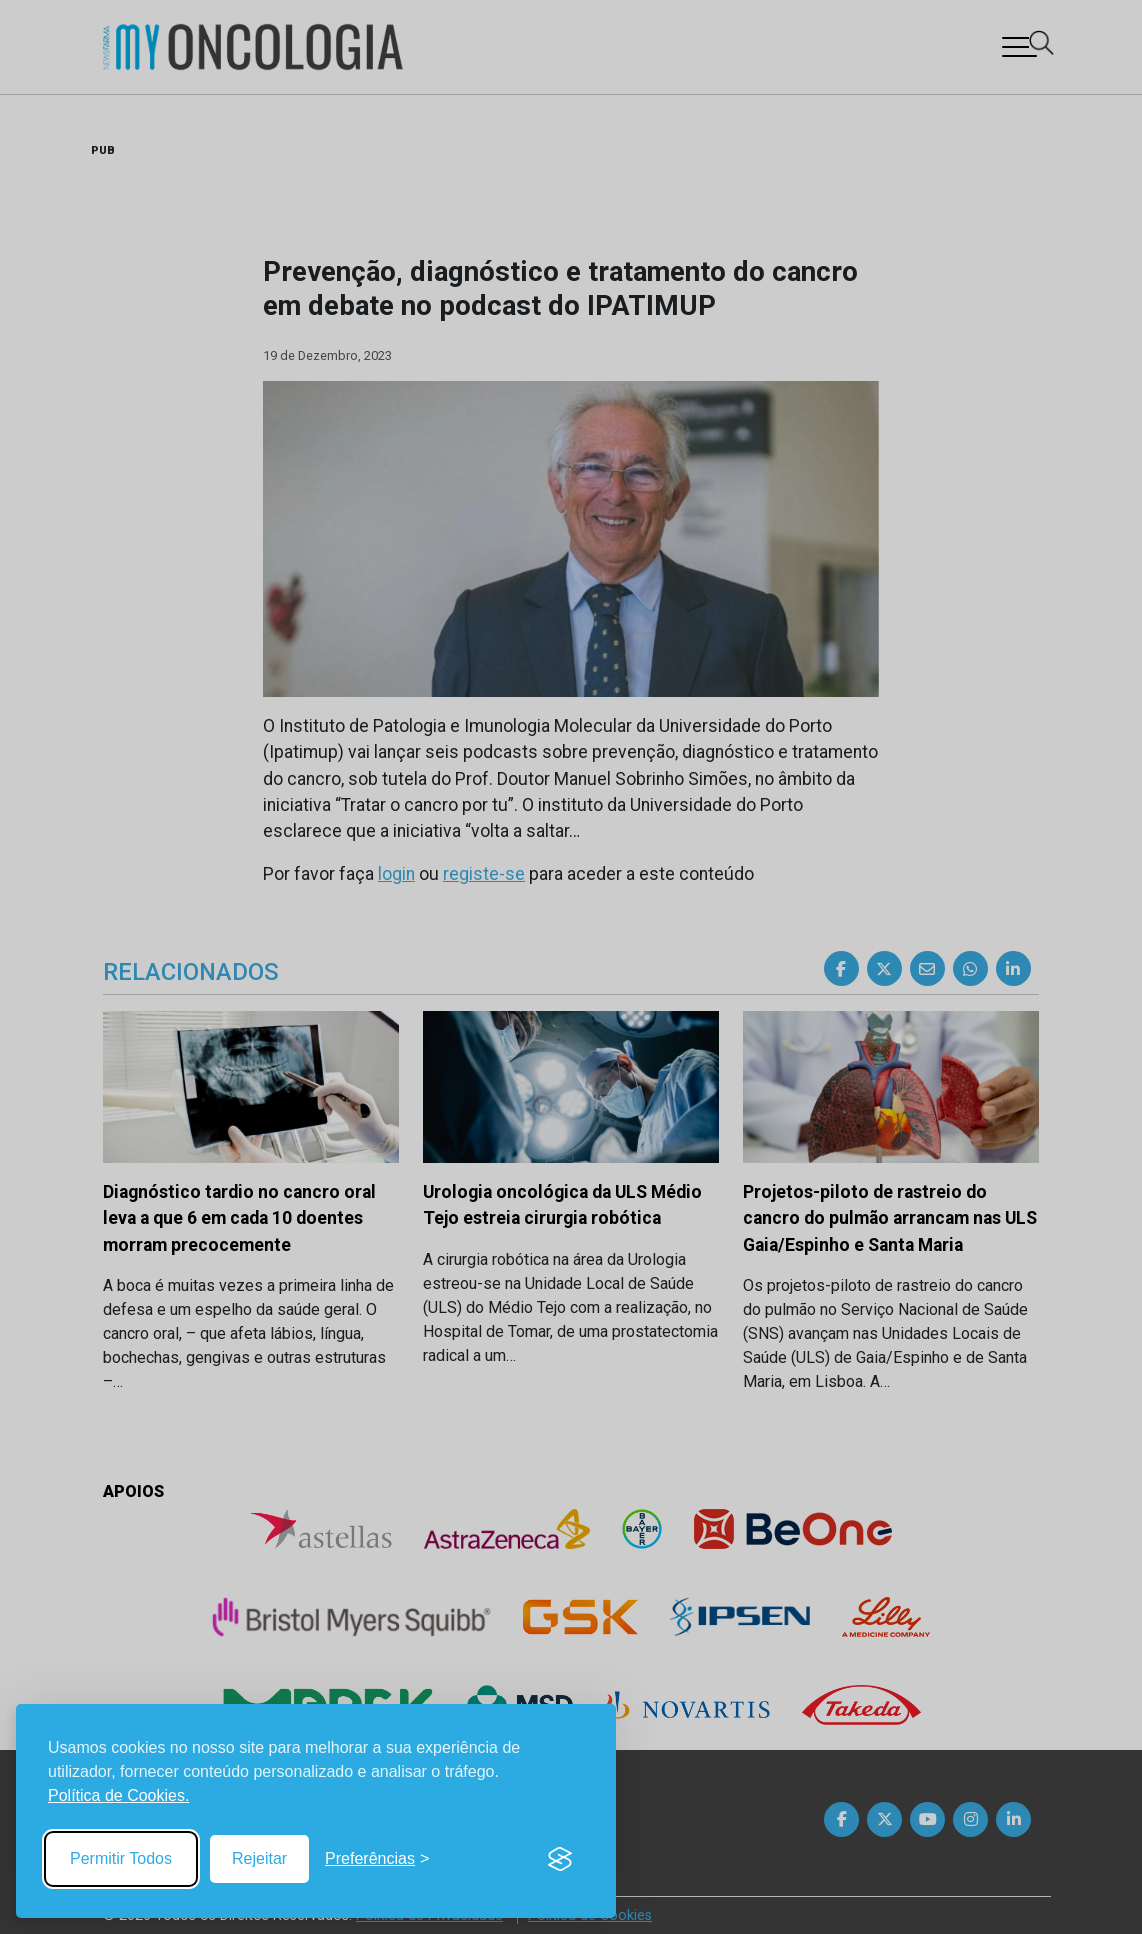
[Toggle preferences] (377, 1859)
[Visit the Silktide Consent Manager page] (560, 1859)
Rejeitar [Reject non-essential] (259, 1858)
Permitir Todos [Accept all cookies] (121, 1858)
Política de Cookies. (118, 1795)
